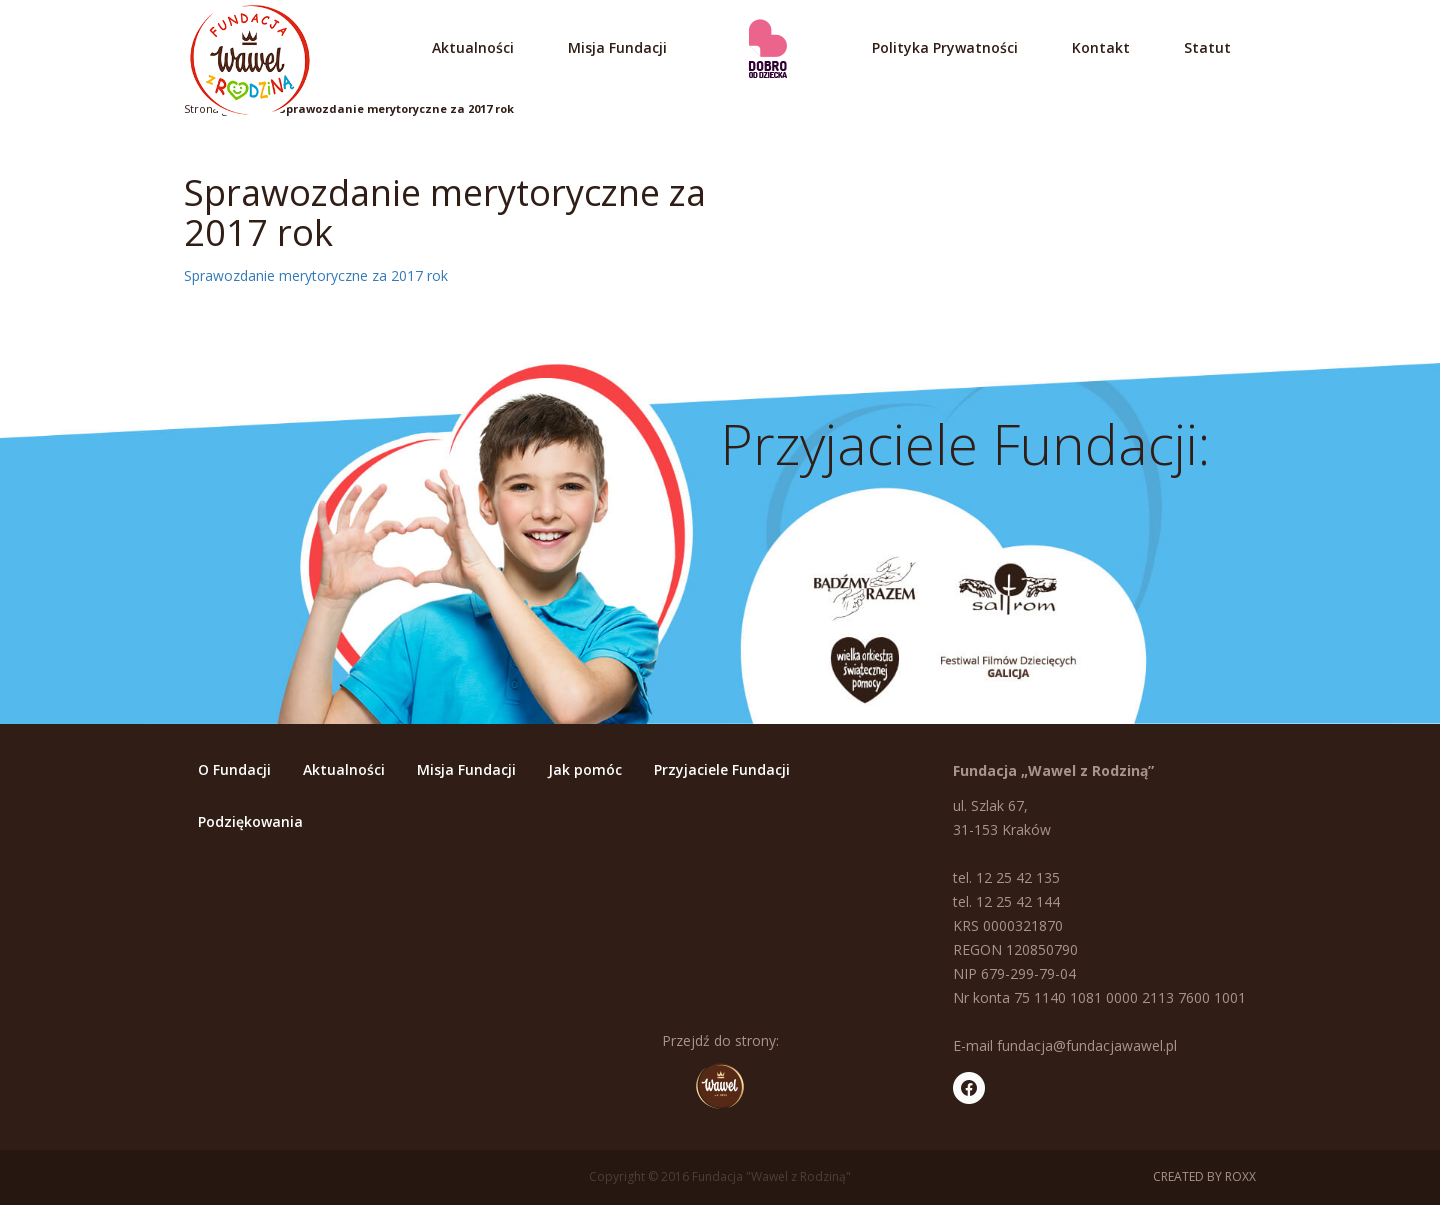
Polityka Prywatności (945, 47)
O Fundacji (234, 769)
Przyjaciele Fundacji (722, 769)
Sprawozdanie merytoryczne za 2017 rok (396, 108)
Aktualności (473, 47)
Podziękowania (250, 821)
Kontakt (1101, 47)
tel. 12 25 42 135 (1006, 877)
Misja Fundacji (617, 47)
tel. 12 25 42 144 (1006, 901)
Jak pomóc (585, 769)
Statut (1207, 47)
